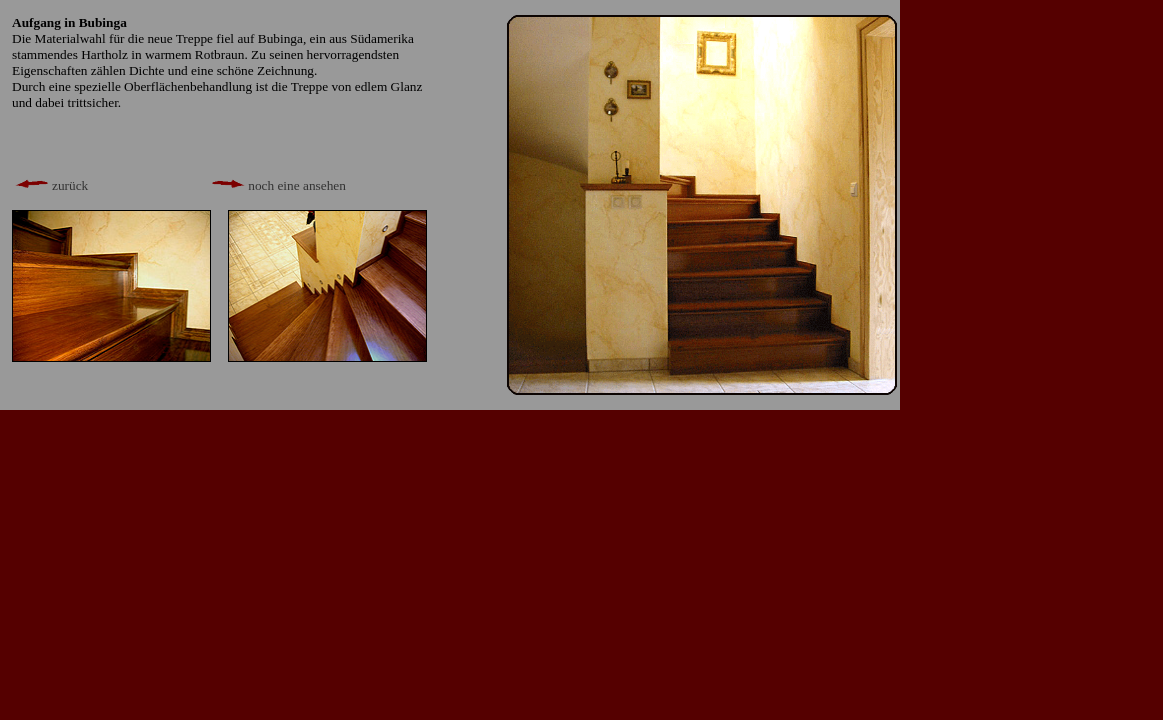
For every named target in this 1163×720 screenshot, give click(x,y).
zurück (50, 185)
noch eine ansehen (277, 185)
